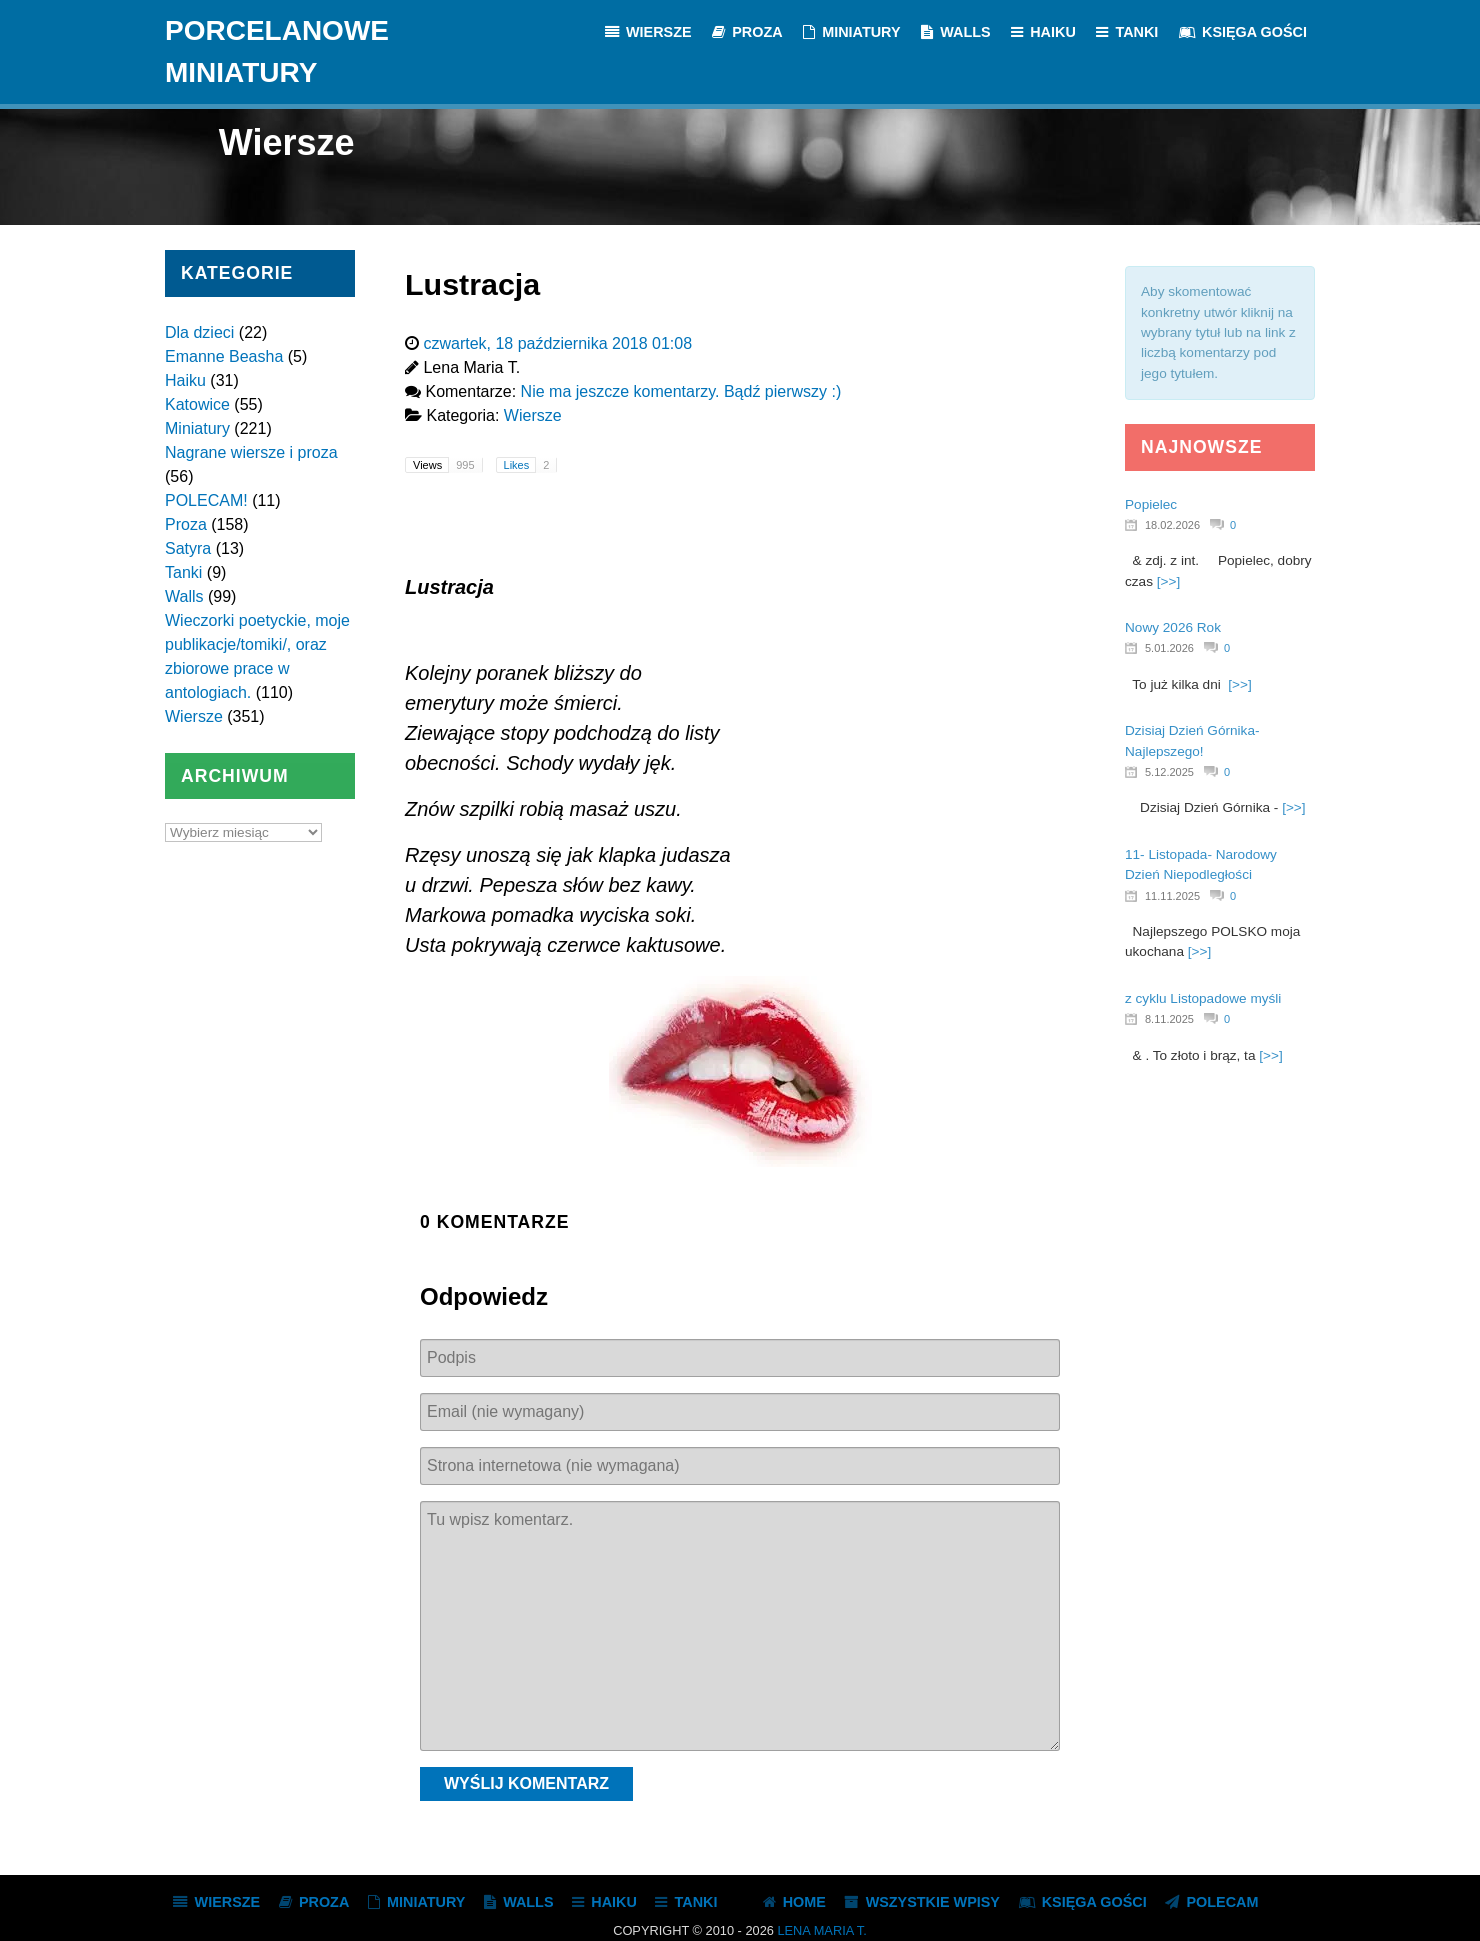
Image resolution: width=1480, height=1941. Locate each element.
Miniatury (197, 428)
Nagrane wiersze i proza (251, 452)
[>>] (1168, 581)
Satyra (188, 548)
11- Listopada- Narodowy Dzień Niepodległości (1201, 864)
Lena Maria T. (821, 1930)
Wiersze (194, 716)
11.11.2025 (1172, 896)
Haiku (185, 380)
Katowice (197, 404)
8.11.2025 (1169, 1019)
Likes (530, 465)
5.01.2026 (1169, 648)
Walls (184, 596)
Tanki (183, 572)
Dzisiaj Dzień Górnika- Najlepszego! (1192, 740)
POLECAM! (206, 500)
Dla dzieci (199, 332)
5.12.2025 (1169, 772)
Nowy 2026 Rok (1173, 627)
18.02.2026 (1172, 525)
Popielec (1151, 504)
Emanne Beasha (224, 356)
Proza (186, 524)
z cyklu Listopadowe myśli (1203, 998)
